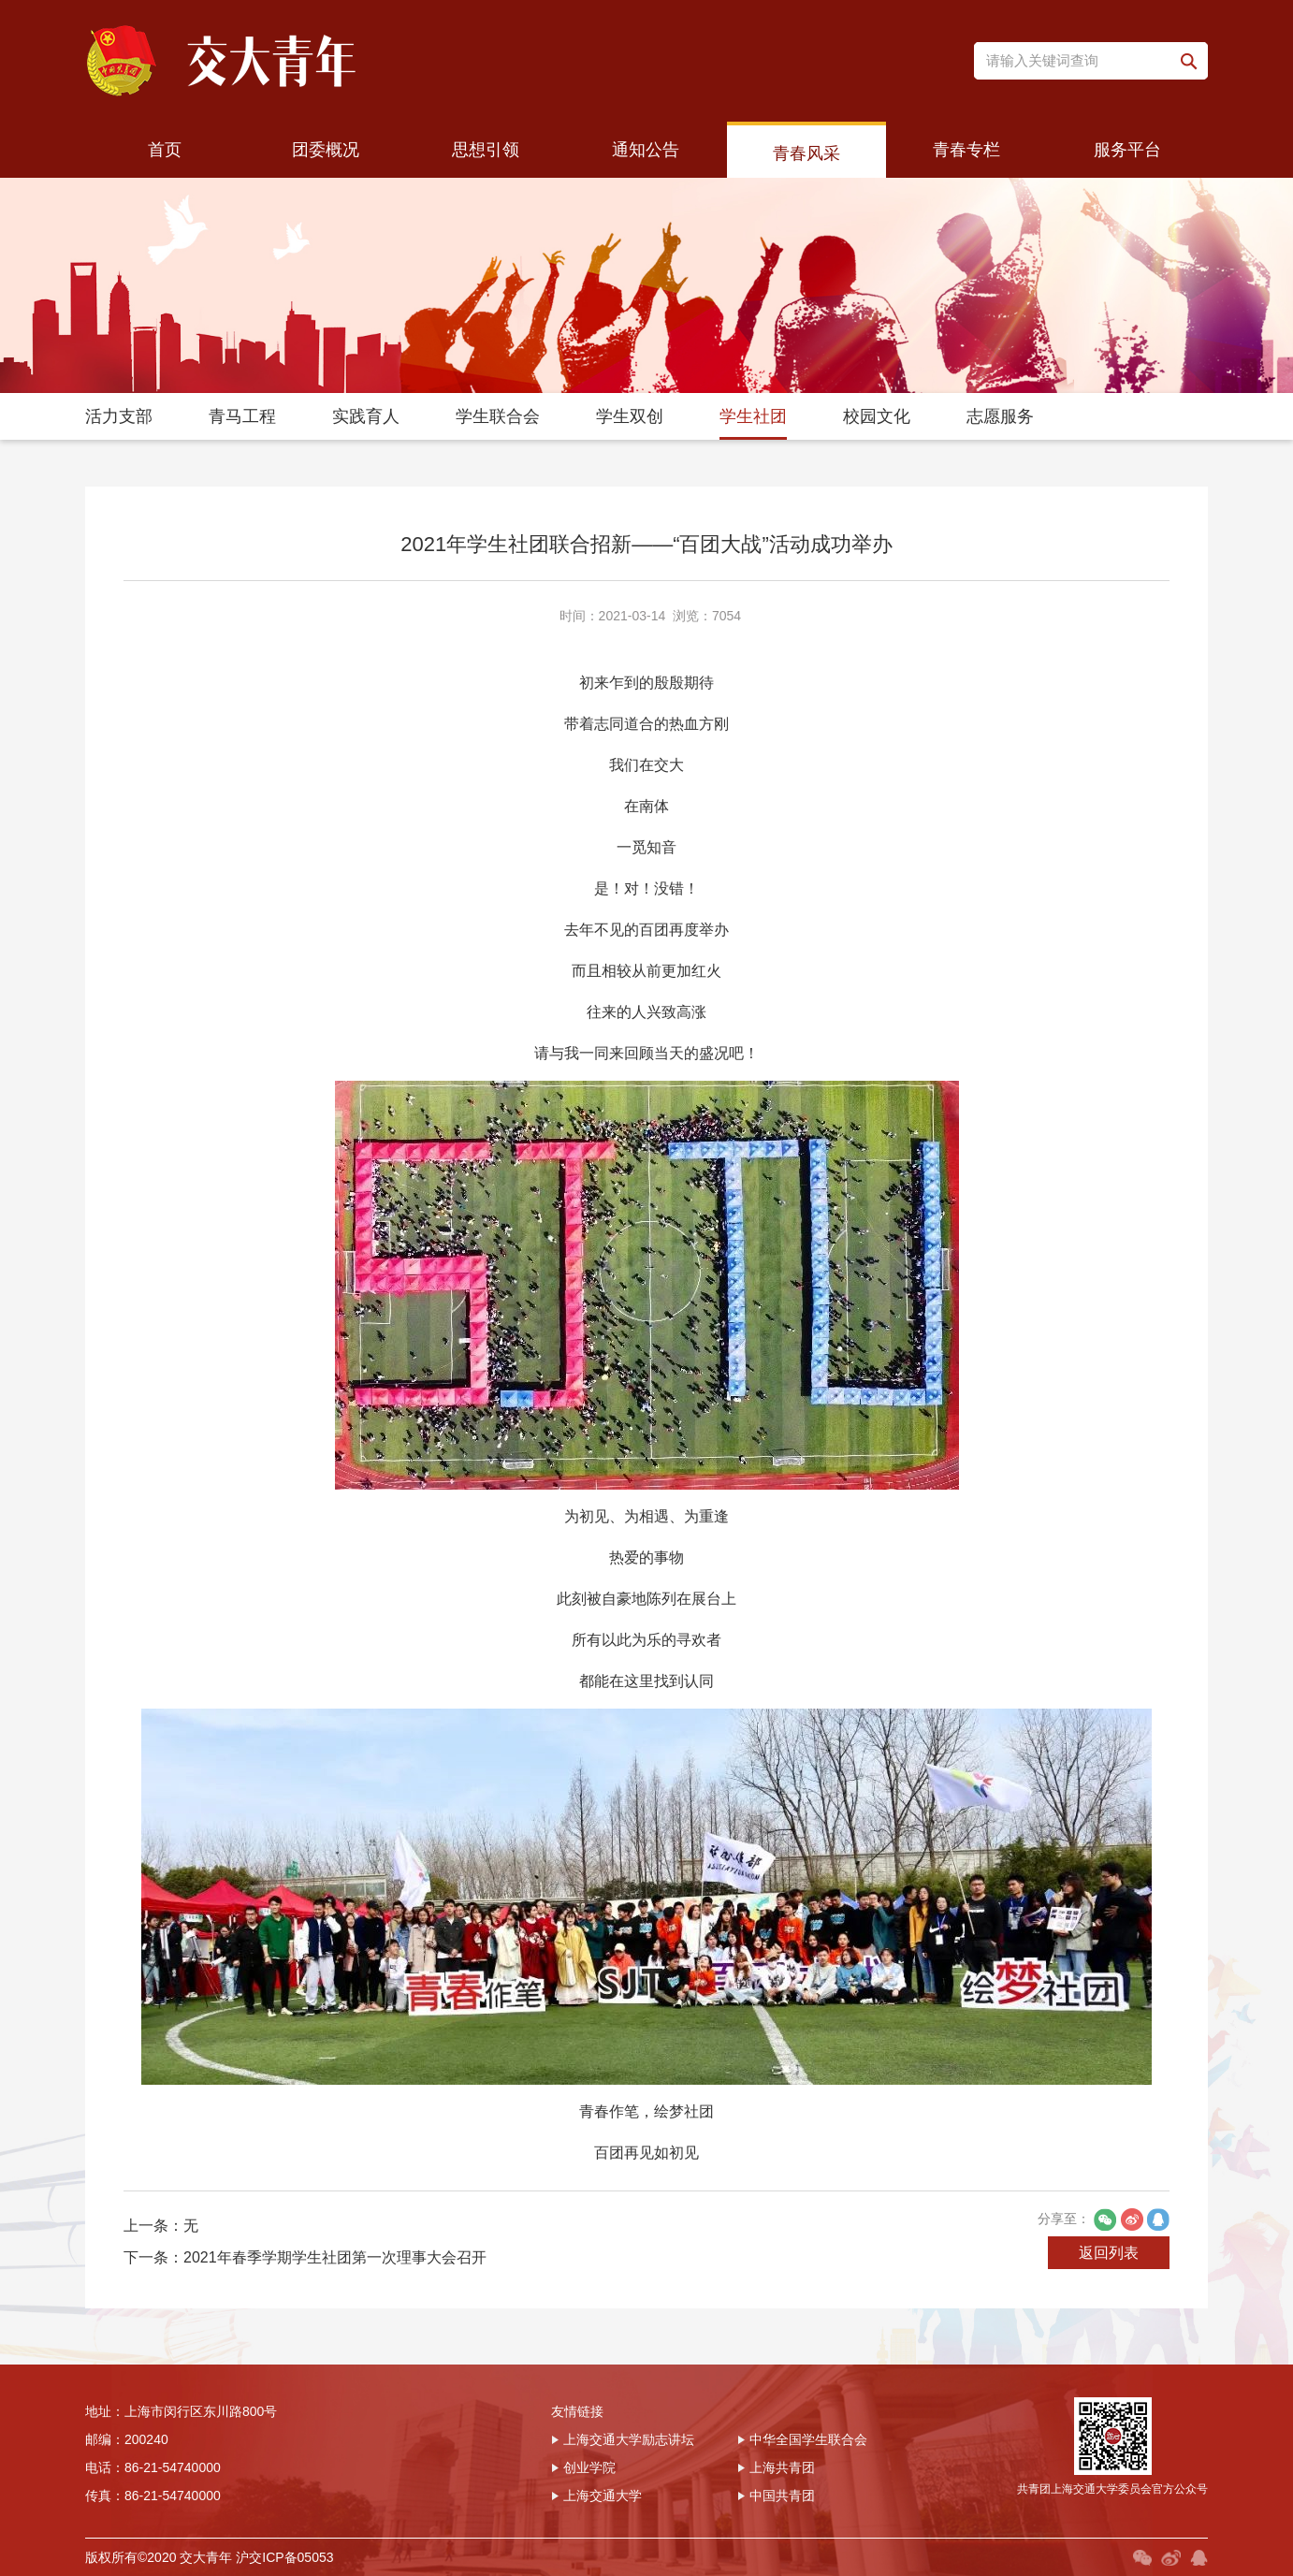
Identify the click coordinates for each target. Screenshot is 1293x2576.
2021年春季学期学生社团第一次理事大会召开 (335, 2257)
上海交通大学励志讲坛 (622, 2439)
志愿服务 (1000, 416)
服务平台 (1127, 149)
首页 (165, 149)
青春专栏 (966, 149)
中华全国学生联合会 (802, 2439)
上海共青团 (776, 2467)
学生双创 (629, 416)
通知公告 (645, 149)
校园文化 (876, 416)
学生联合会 (498, 416)
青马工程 (242, 416)
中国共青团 (776, 2495)
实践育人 (366, 416)
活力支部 (119, 416)
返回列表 (1109, 2253)
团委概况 (325, 149)
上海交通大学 (596, 2495)
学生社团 (753, 416)
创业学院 (583, 2467)
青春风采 (806, 153)
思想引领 (485, 149)
